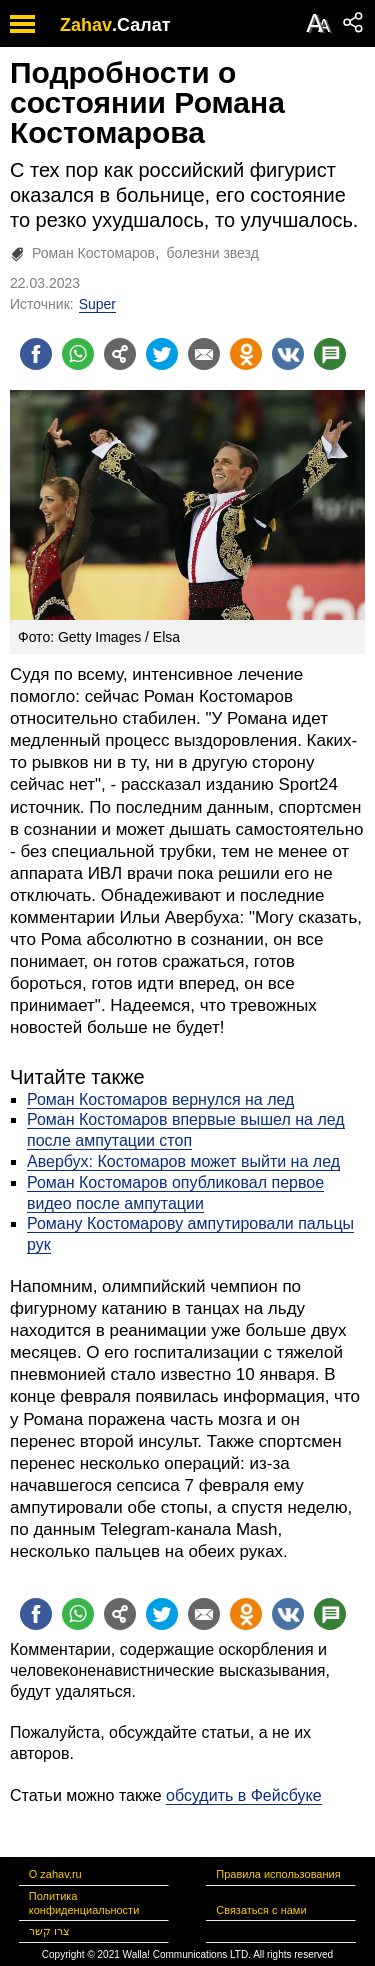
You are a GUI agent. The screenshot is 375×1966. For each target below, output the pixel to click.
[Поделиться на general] (120, 354)
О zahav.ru (55, 1874)
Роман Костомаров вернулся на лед (160, 1099)
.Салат (141, 25)
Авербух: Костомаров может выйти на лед (183, 1161)
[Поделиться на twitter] (162, 354)
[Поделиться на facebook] (36, 354)
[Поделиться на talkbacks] (330, 354)
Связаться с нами (261, 1910)
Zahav (86, 25)
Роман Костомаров (93, 253)
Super (97, 304)
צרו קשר (49, 1931)
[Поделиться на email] (204, 354)
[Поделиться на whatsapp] (78, 354)
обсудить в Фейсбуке (244, 1795)
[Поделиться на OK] (246, 354)
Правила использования (278, 1874)
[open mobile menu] (22, 23)
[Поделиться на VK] (288, 354)
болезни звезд (212, 253)
